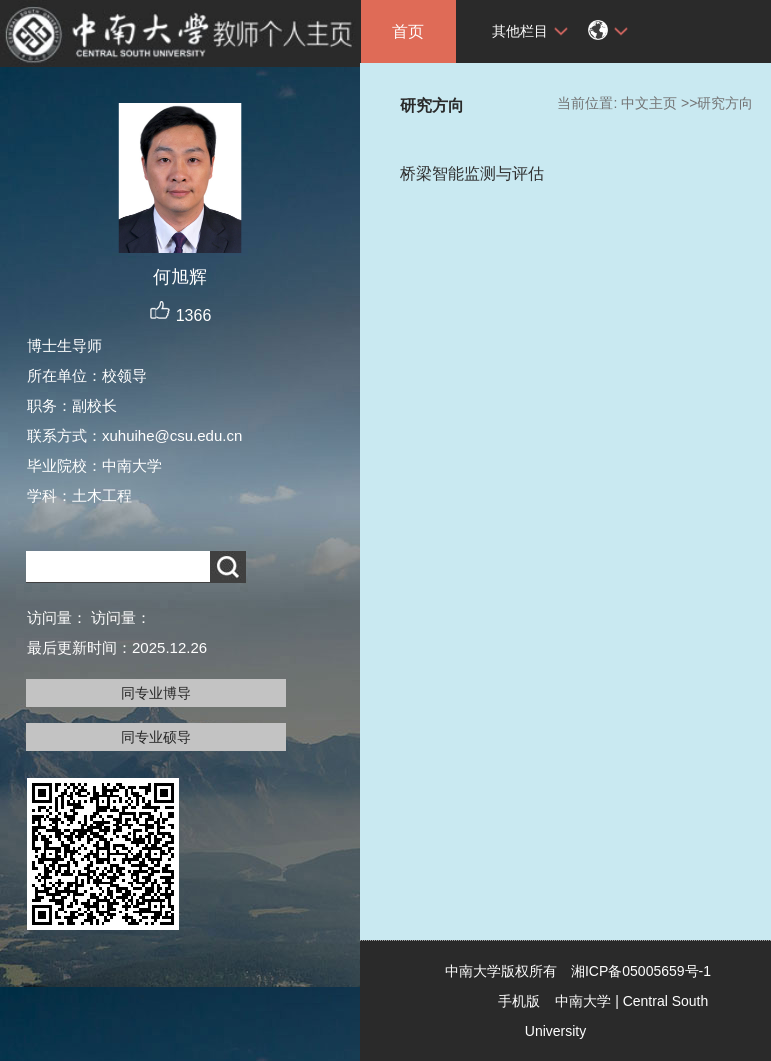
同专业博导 (156, 693)
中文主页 (649, 103)
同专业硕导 (156, 737)
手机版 (519, 1001)
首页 (408, 31)
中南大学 (583, 1001)
